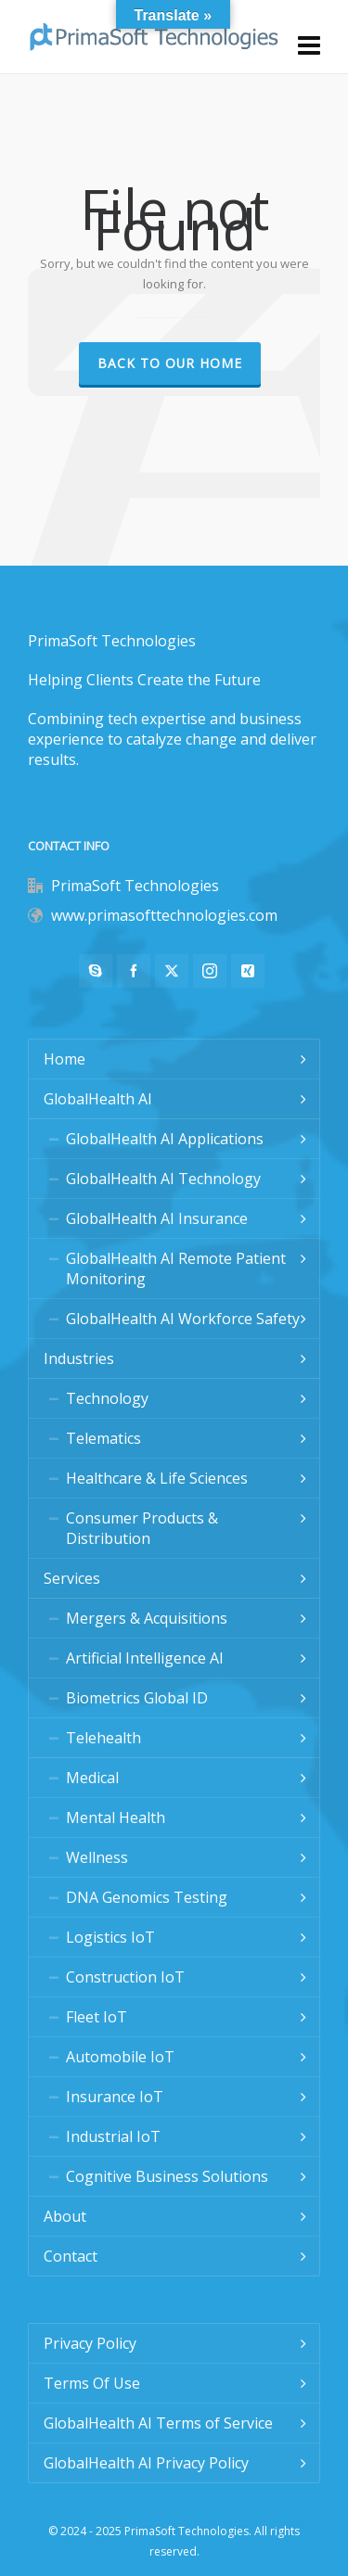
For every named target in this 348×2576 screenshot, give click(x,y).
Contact (70, 2256)
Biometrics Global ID (137, 1698)
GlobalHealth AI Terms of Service (158, 2423)
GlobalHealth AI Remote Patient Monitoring (176, 1268)
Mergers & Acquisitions (146, 1618)
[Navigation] (309, 44)
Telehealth (103, 1738)
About (65, 2216)
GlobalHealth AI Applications (165, 1139)
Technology (107, 1398)
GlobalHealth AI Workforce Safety (183, 1318)
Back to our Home (169, 363)
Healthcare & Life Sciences (157, 1478)
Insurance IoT (114, 2096)
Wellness (97, 1857)
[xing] (247, 971)
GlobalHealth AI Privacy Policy (146, 2463)
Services (72, 1578)
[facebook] (133, 971)
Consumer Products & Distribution (142, 1528)
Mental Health (115, 1817)
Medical (92, 1777)
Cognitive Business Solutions (167, 2176)
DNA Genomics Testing (146, 1897)
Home (64, 1059)
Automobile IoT (120, 2057)
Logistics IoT (110, 1937)
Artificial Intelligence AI (145, 1658)
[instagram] (209, 971)
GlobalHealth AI (98, 1099)
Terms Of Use (92, 2383)
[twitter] (171, 971)
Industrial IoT (113, 2136)
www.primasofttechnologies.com (164, 915)
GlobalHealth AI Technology (163, 1178)
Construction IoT (125, 1977)
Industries (79, 1358)
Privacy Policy (90, 2343)
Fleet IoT (96, 2017)
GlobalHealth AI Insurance (157, 1218)
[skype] (95, 971)
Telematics (103, 1438)
